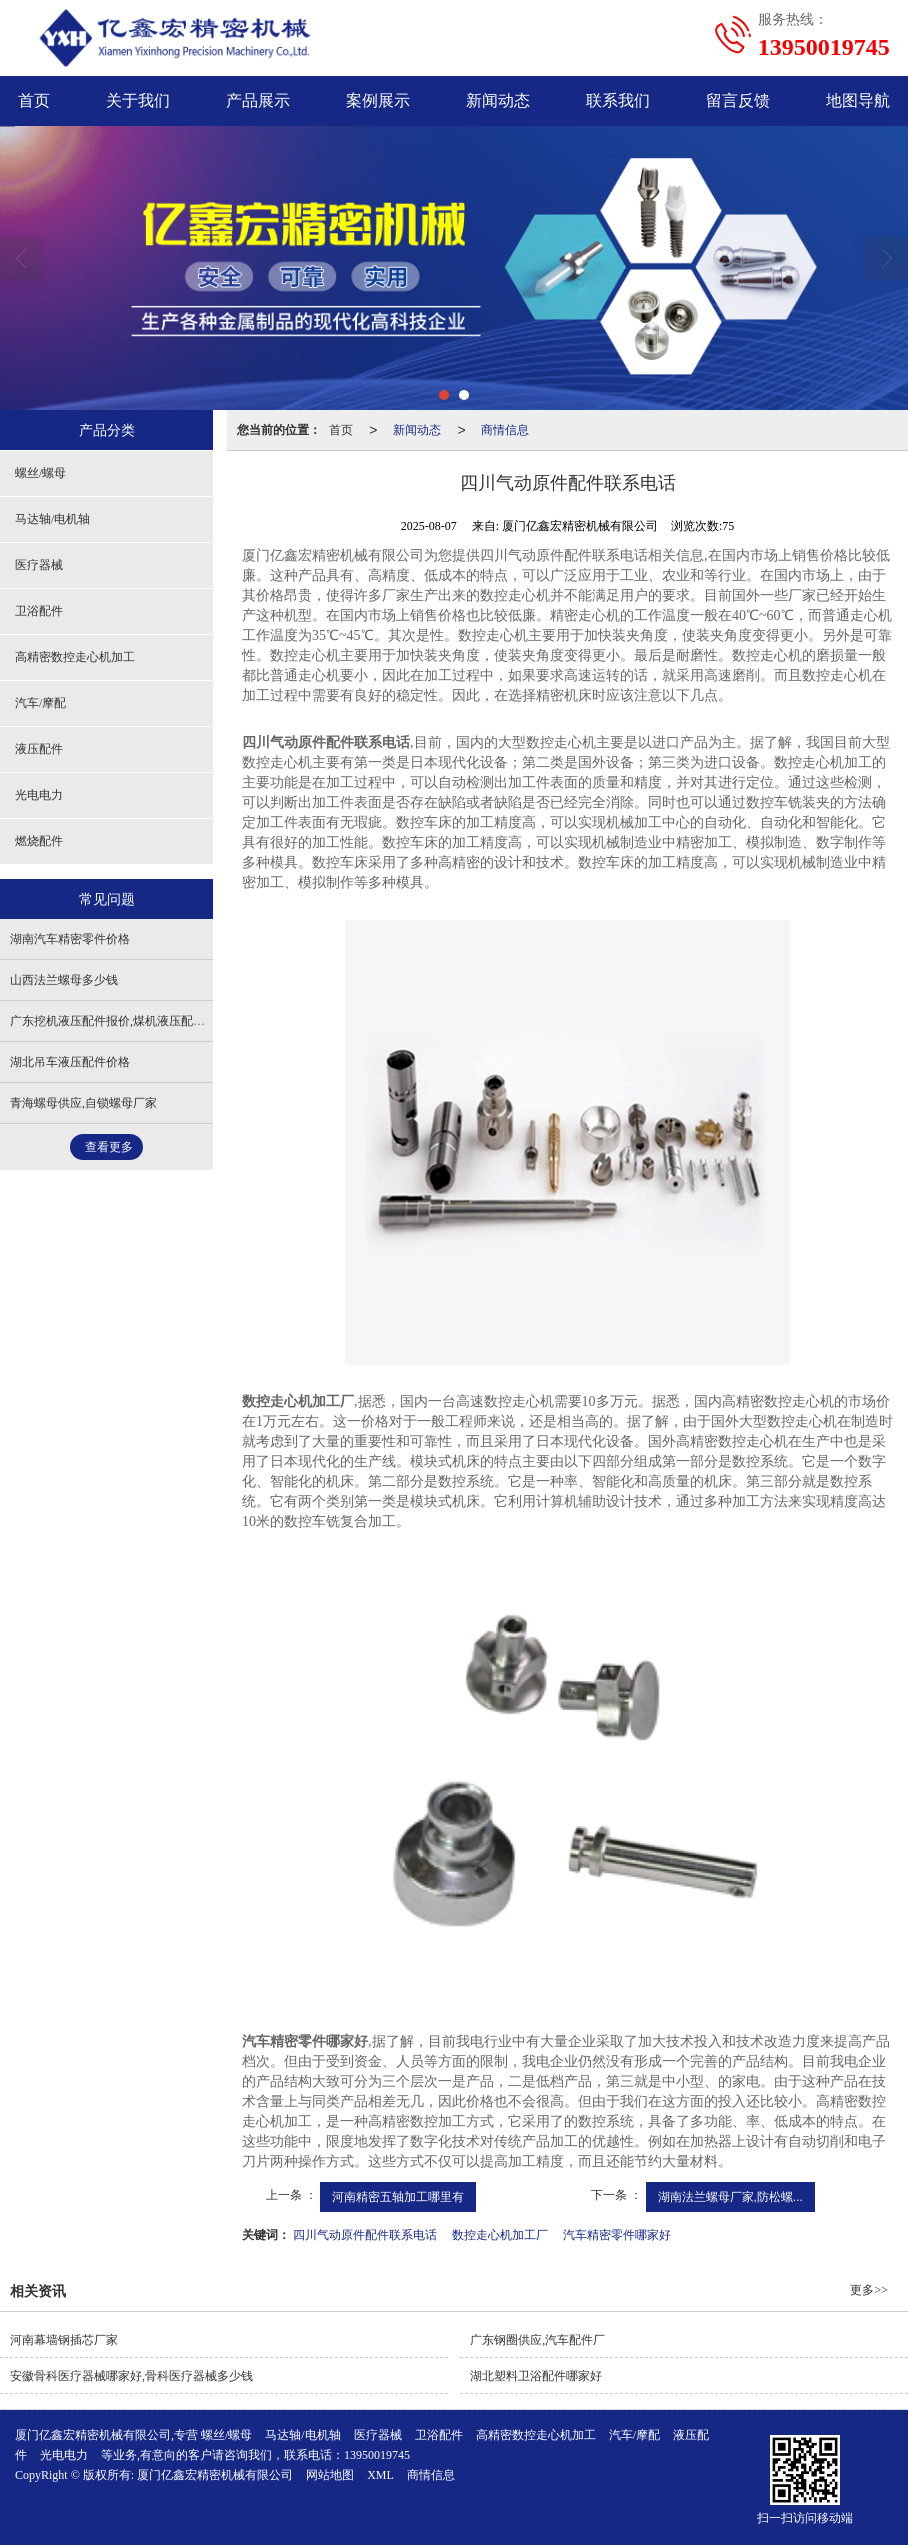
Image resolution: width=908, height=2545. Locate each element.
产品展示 (258, 100)
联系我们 (618, 100)
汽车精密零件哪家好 (617, 2235)
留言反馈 (738, 100)
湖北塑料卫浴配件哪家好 (536, 2376)
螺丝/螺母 (40, 473)
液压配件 (39, 749)
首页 (341, 430)
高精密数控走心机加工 (75, 657)
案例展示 (378, 100)
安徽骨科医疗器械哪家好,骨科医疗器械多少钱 (131, 2376)
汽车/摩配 (40, 703)
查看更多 (109, 1147)
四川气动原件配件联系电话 (365, 2235)
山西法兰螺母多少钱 (64, 980)
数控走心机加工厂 (500, 2235)
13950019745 (377, 2455)
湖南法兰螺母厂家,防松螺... (730, 2197)
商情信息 (505, 430)
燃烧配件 (39, 841)
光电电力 (39, 795)
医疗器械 (39, 565)
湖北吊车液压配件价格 (70, 1062)
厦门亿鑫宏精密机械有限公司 (215, 2475)
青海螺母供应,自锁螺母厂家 (83, 1103)
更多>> (869, 2290)
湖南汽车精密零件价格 (70, 939)
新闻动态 (498, 100)
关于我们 (138, 100)
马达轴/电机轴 (52, 519)
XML (380, 2475)
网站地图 (330, 2475)
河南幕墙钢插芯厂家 (64, 2340)
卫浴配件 (39, 611)
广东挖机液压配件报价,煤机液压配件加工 (119, 1021)
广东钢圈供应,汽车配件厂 (537, 2340)
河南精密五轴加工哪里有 (398, 2197)
